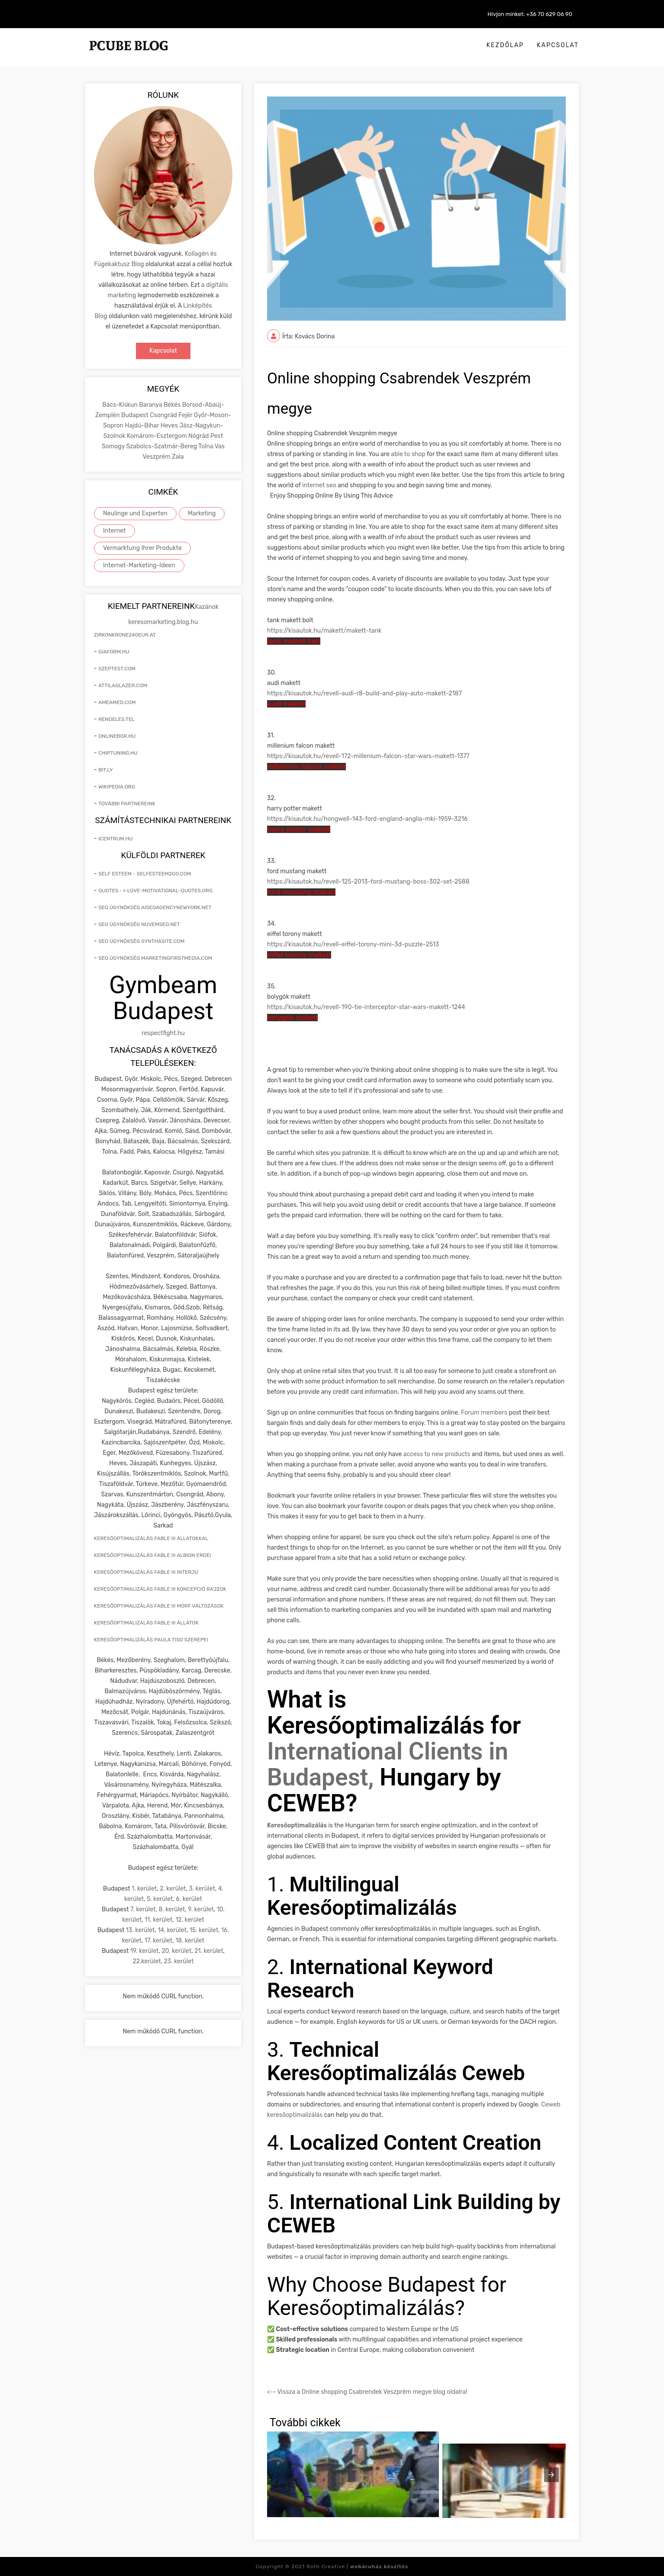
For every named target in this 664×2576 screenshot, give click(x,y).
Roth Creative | (357, 2566)
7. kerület (142, 1909)
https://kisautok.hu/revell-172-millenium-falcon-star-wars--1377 (368, 756)
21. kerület (208, 1951)
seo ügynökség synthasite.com (141, 941)
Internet (114, 530)
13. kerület (140, 1930)
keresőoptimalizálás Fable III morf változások (159, 1606)
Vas (220, 446)
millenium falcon (306, 766)
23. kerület (179, 1961)
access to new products (437, 1454)
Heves (170, 425)
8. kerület (171, 1909)
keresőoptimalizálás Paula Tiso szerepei (151, 1640)
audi (286, 704)
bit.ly (105, 770)
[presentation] (551, 2474)
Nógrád (199, 436)
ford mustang (301, 892)
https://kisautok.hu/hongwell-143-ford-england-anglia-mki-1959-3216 (367, 819)
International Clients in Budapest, (387, 1764)
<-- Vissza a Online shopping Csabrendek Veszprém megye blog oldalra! (367, 2392)
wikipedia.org (116, 787)
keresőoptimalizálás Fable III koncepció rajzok (160, 1589)
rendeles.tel (116, 719)
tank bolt (293, 641)
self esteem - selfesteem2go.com (144, 874)
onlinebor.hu (116, 736)
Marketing (202, 513)
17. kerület (158, 1940)
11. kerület (158, 1919)
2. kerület (173, 1888)
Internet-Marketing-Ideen (139, 565)
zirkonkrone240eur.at (125, 635)
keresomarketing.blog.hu (163, 622)
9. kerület (201, 1909)
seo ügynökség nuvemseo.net (139, 924)
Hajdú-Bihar (142, 425)
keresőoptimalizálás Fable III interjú (146, 1572)
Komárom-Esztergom (157, 436)
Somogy (114, 446)
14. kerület (172, 1930)
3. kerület (202, 1888)
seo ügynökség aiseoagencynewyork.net (154, 907)
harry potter (298, 829)
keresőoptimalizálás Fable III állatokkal (151, 1538)
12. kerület (189, 1919)
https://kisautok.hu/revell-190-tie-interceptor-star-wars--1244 (366, 1007)
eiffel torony (299, 954)
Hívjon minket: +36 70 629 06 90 (529, 14)
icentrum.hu (115, 839)
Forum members (484, 1412)
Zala (178, 456)
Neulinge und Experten (135, 513)
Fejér (186, 415)
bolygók (292, 1017)
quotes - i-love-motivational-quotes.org (155, 891)
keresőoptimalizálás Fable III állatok (146, 1623)
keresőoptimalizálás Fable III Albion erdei (152, 1555)
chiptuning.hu (118, 753)
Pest (216, 436)
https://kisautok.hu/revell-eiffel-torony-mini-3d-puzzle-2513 (353, 944)
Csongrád (164, 415)
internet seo (319, 485)
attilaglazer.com (122, 685)
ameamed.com (116, 702)
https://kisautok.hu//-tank (324, 630)
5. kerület (160, 1899)
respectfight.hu (163, 1033)
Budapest (135, 415)
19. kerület (144, 1951)
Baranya (151, 404)
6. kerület (189, 1899)
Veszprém (157, 456)
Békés (173, 404)
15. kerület (204, 1930)
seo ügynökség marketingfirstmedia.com (155, 958)
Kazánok (207, 607)
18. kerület (189, 1940)
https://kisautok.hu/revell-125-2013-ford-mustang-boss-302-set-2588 (368, 881)
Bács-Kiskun (120, 404)
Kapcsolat (558, 45)
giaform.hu (113, 652)
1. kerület (144, 1888)
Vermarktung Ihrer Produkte (142, 548)
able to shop (408, 454)
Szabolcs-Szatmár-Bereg (162, 446)
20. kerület (176, 1951)
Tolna (206, 446)
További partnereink (126, 804)
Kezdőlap (505, 45)
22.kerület (147, 1961)
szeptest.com (116, 669)
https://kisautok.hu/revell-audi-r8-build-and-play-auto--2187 (364, 693)
